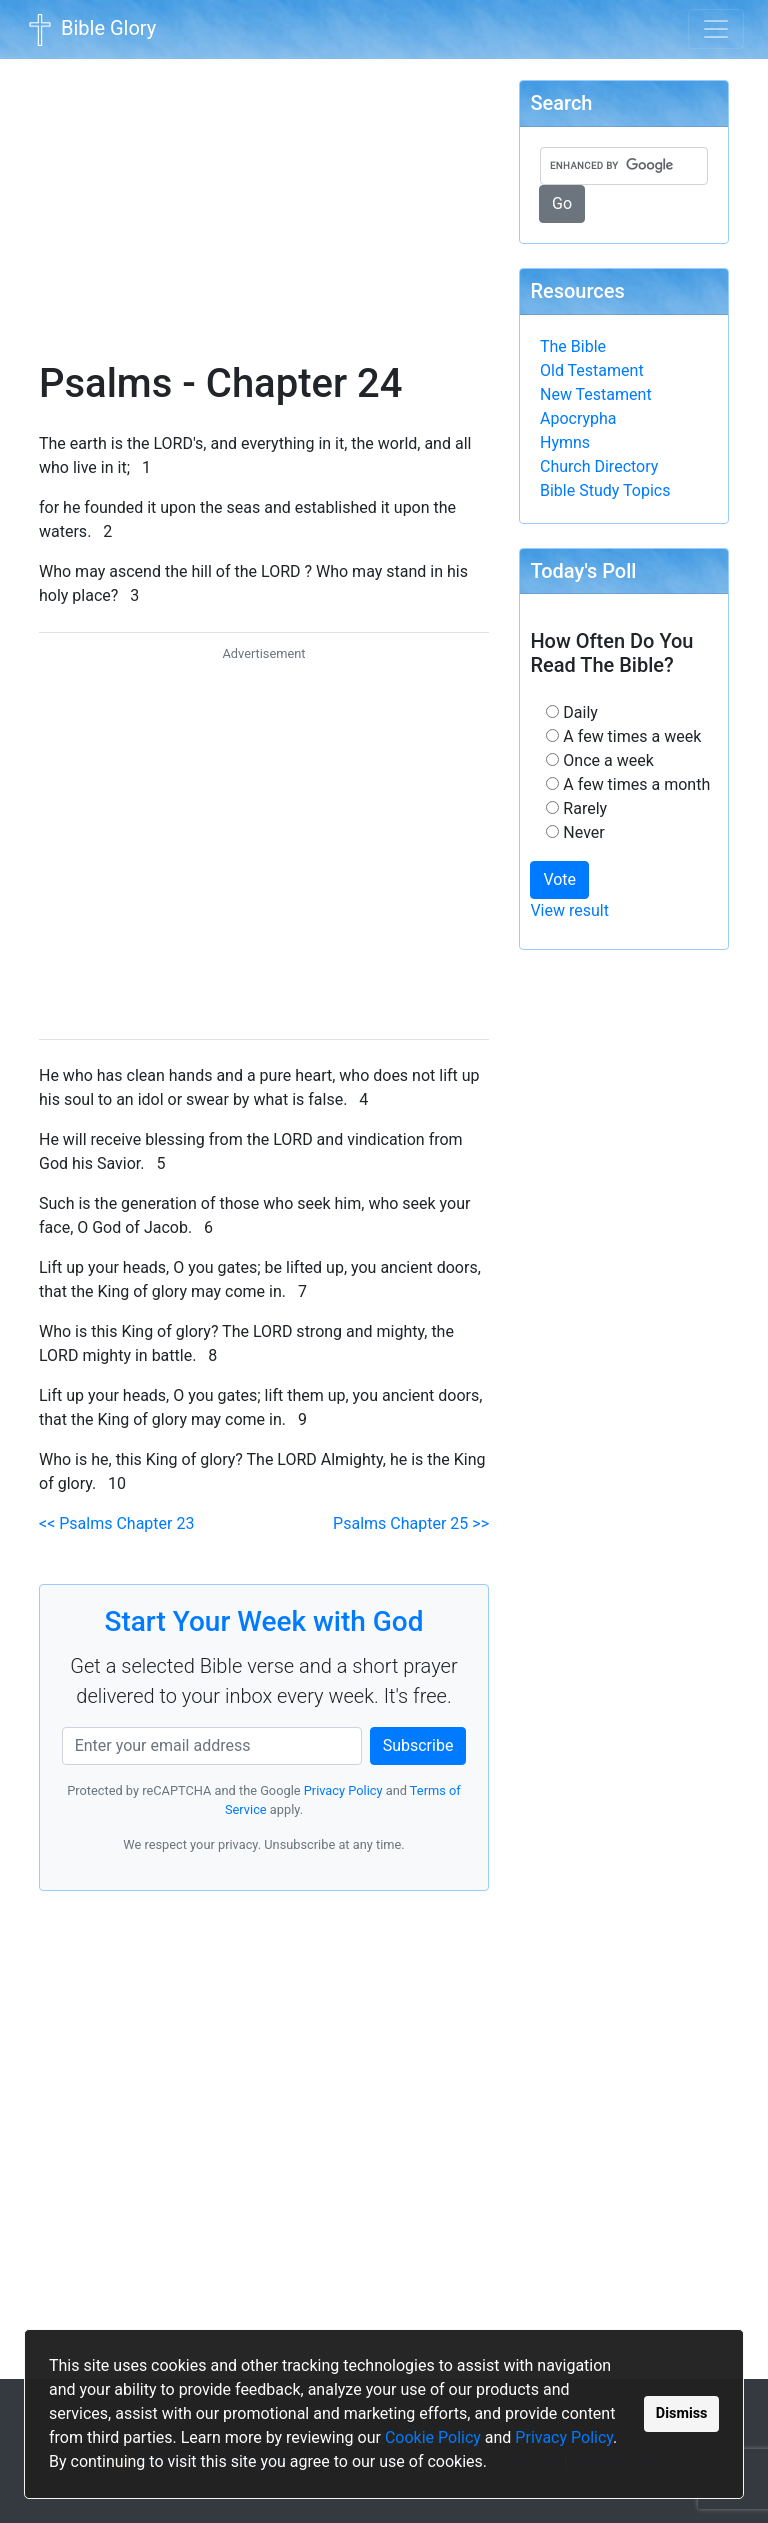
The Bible (573, 346)
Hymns (565, 442)
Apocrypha (578, 418)
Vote (559, 879)
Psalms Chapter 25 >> (411, 1523)
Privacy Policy (564, 2437)
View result (569, 910)
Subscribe (418, 1745)
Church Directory (599, 466)
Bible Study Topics (605, 490)
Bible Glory (90, 30)
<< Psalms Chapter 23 (116, 1523)
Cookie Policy (433, 2437)
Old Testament (592, 370)
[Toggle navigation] (716, 29)
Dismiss (682, 2413)
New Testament (596, 394)
